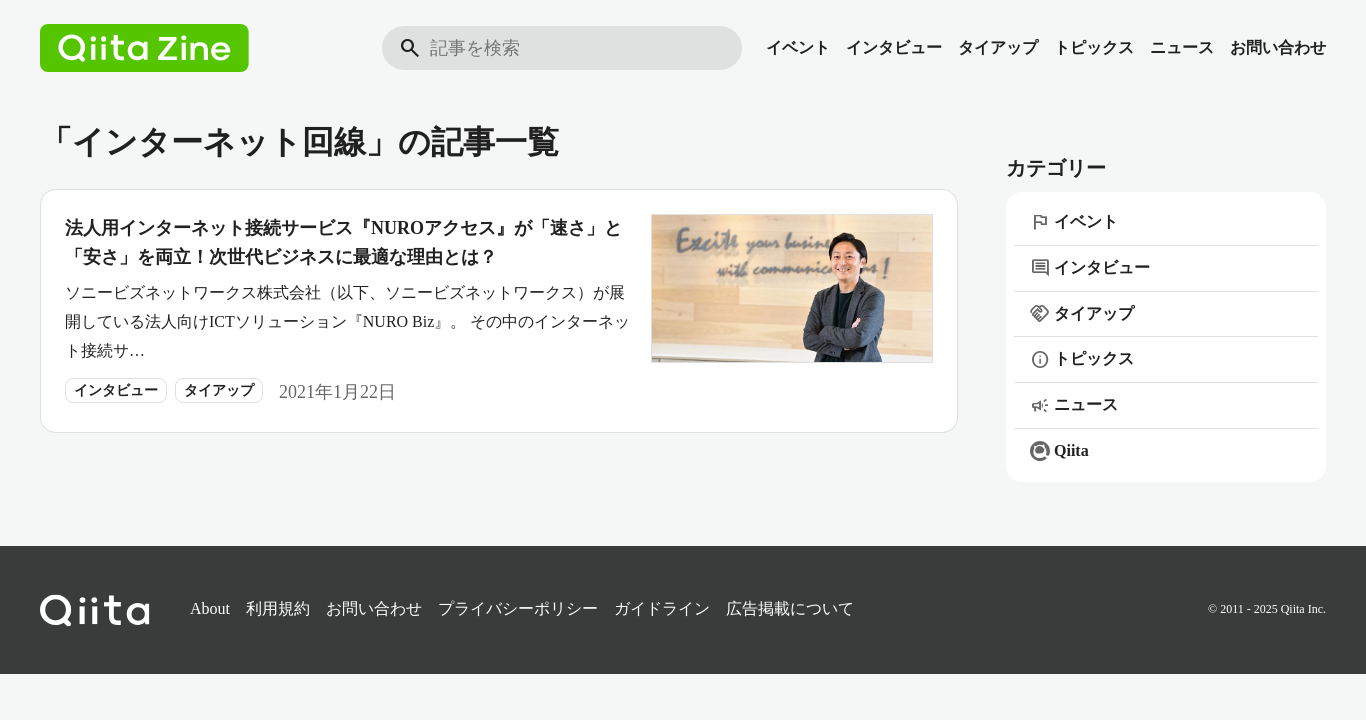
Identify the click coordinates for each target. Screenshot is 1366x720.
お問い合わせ (1278, 47)
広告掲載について (790, 608)
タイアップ (998, 47)
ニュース (1182, 47)
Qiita (1059, 451)
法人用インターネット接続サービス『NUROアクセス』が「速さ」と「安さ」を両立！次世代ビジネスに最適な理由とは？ (343, 242)
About (210, 608)
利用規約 (278, 608)
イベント (798, 47)
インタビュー (894, 47)
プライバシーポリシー (518, 608)
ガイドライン (662, 608)
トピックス (1094, 47)
